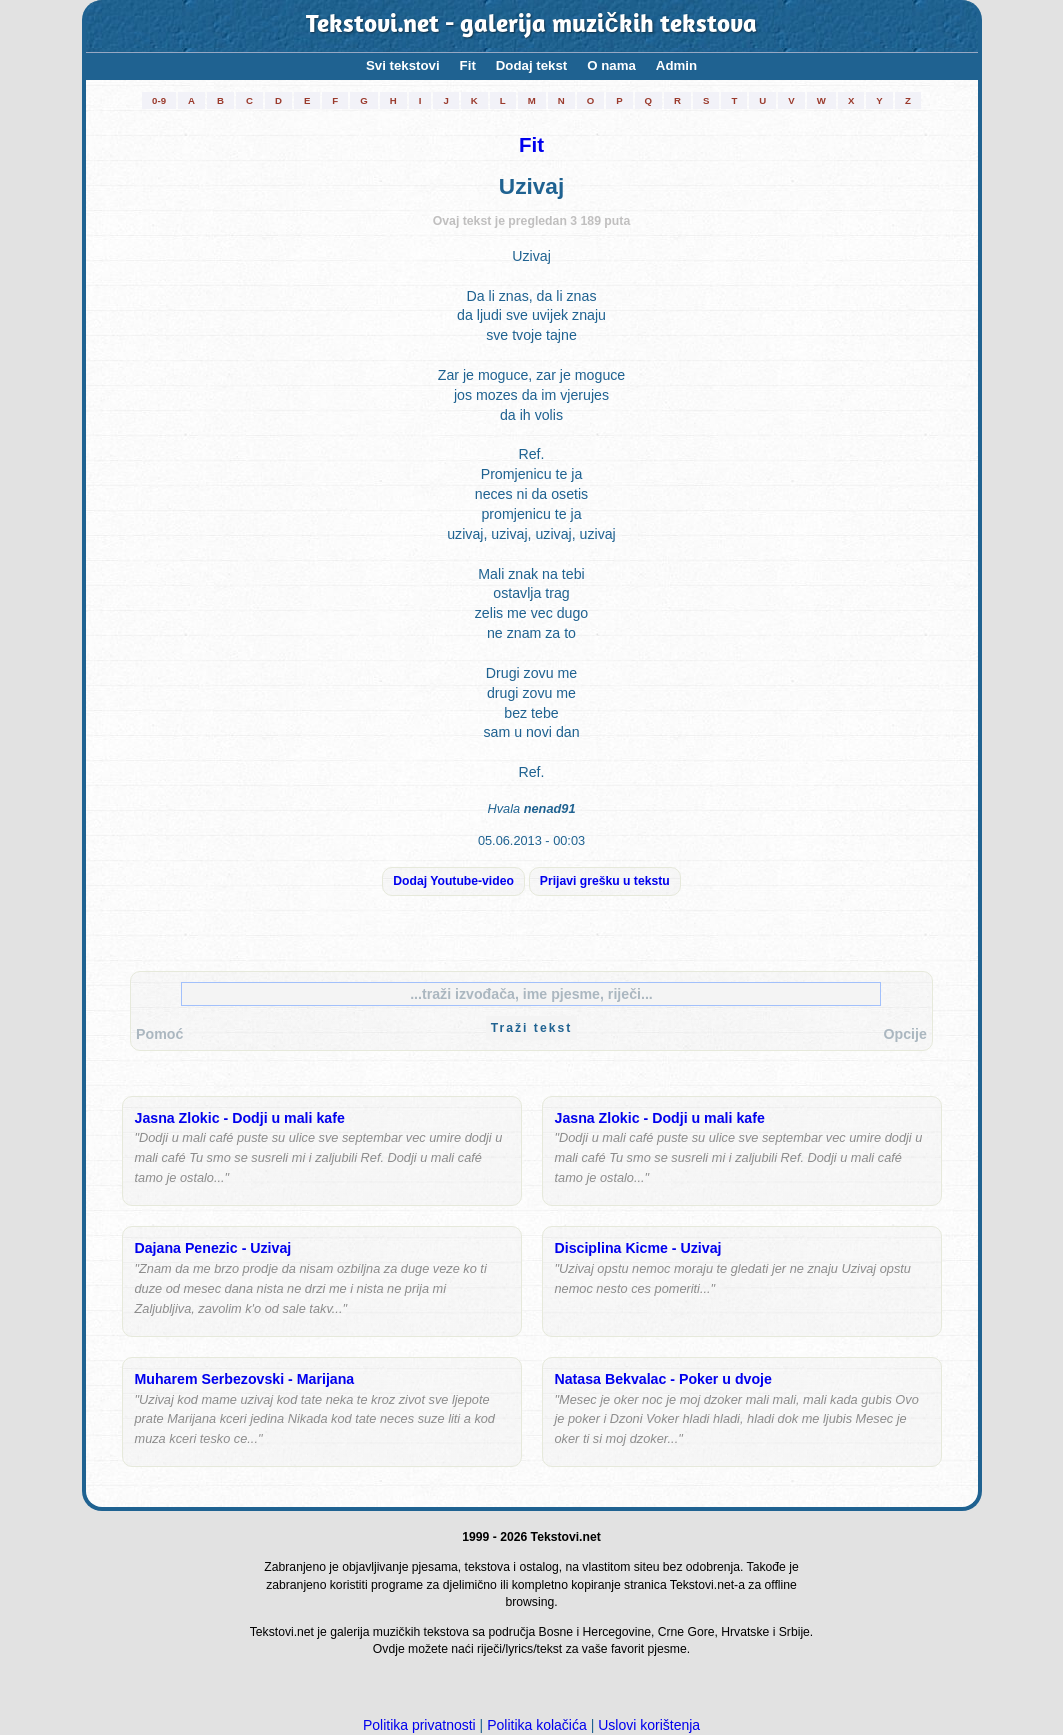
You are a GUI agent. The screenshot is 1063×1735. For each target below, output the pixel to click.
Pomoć (159, 1034)
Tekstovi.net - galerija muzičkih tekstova (531, 25)
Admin (676, 65)
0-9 (159, 100)
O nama (611, 65)
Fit (468, 65)
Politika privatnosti (419, 1725)
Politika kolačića (537, 1725)
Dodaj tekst (531, 65)
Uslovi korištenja (649, 1725)
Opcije (905, 1034)
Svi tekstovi (403, 65)
